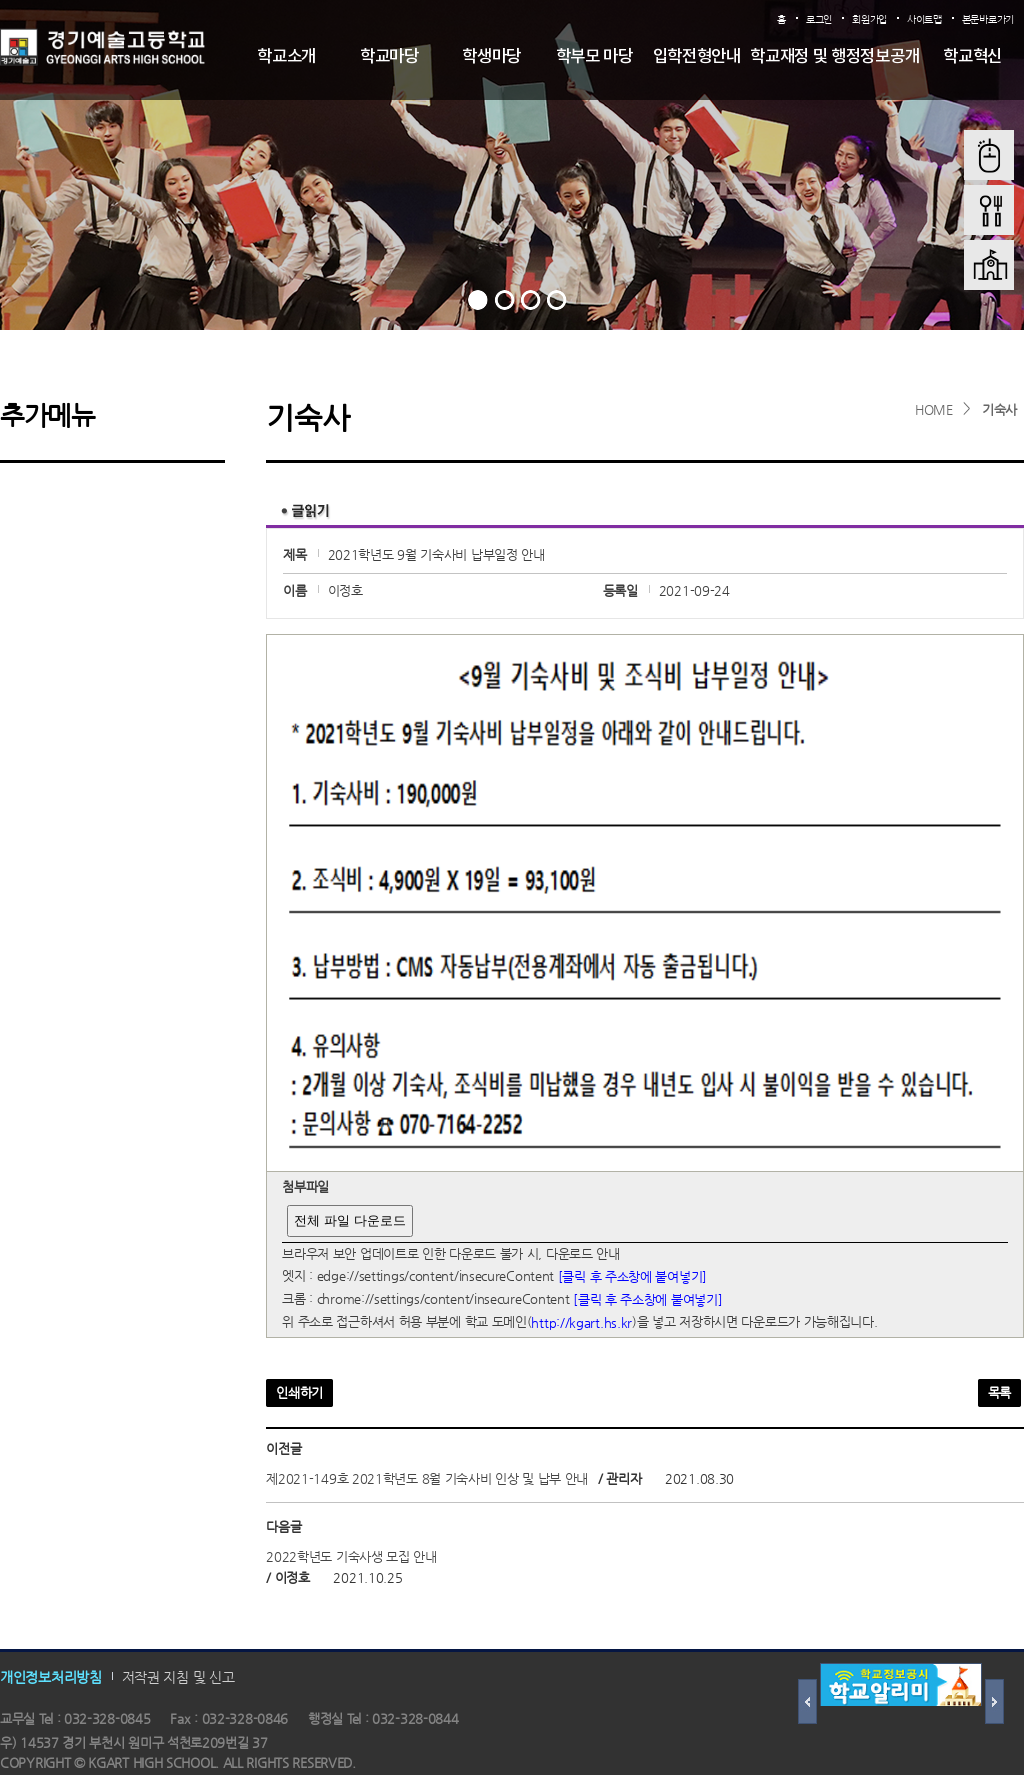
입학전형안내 (697, 57)
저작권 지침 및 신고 (178, 1676)
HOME (934, 409)
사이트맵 (924, 19)
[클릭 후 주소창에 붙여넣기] (632, 1276)
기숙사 (999, 409)
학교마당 (389, 57)
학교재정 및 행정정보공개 (834, 57)
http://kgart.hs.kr (581, 1322)
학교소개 (286, 57)
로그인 (819, 19)
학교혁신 (972, 57)
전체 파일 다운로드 (349, 1220)
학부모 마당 (594, 57)
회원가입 (869, 19)
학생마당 (491, 57)
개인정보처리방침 (51, 1676)
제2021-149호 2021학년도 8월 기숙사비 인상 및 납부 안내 (427, 1478)
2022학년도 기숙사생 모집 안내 (351, 1556)
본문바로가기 (988, 19)
